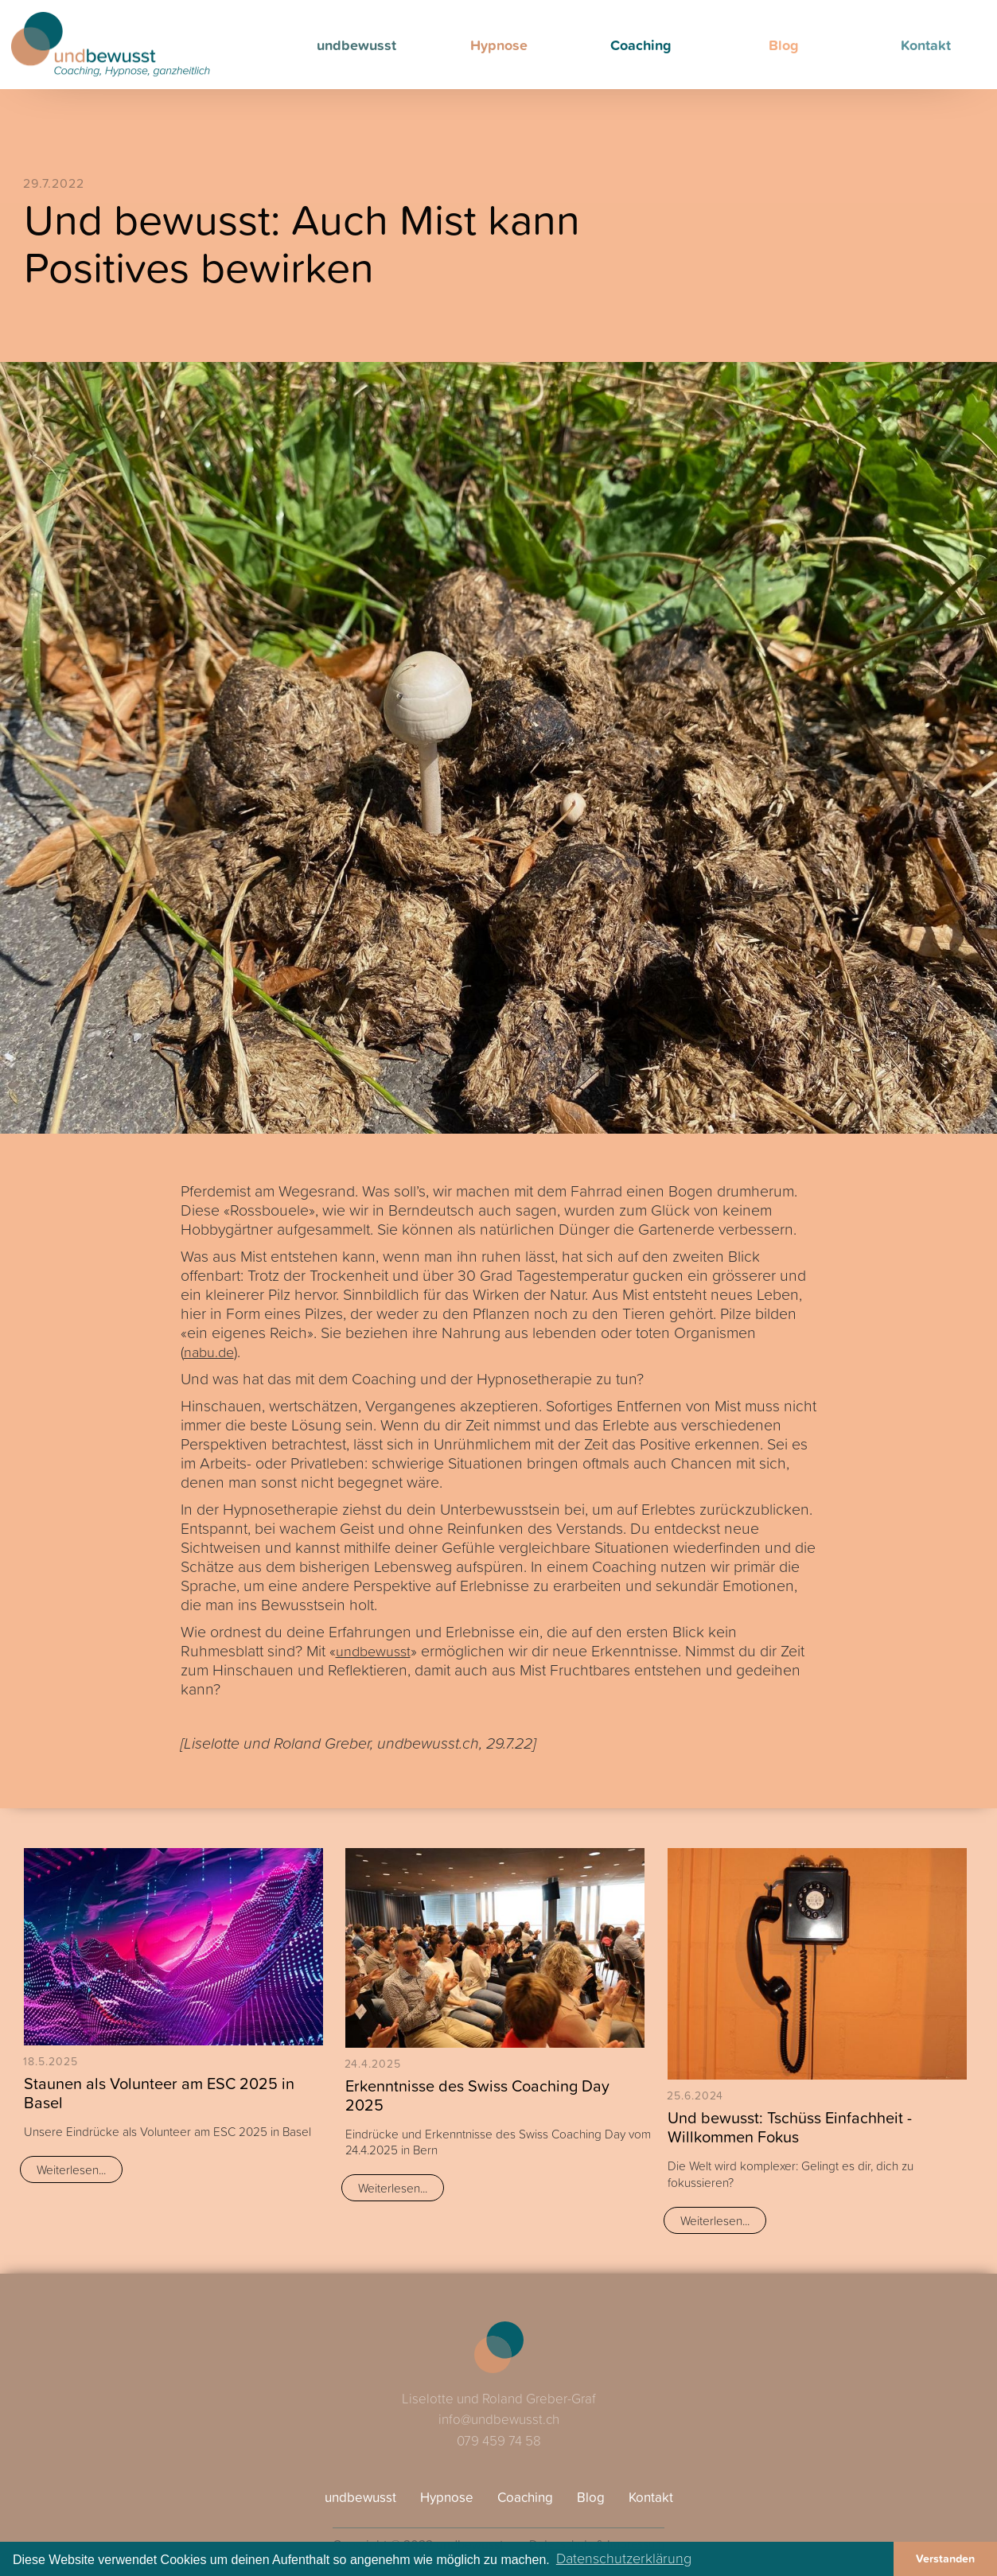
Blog (784, 44)
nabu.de (209, 1351)
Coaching (641, 44)
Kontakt (926, 44)
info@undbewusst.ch (498, 2419)
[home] (110, 44)
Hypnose (499, 44)
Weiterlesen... (71, 2169)
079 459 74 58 (499, 2440)
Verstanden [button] (945, 2558)
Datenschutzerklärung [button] (623, 2558)
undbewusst (356, 44)
